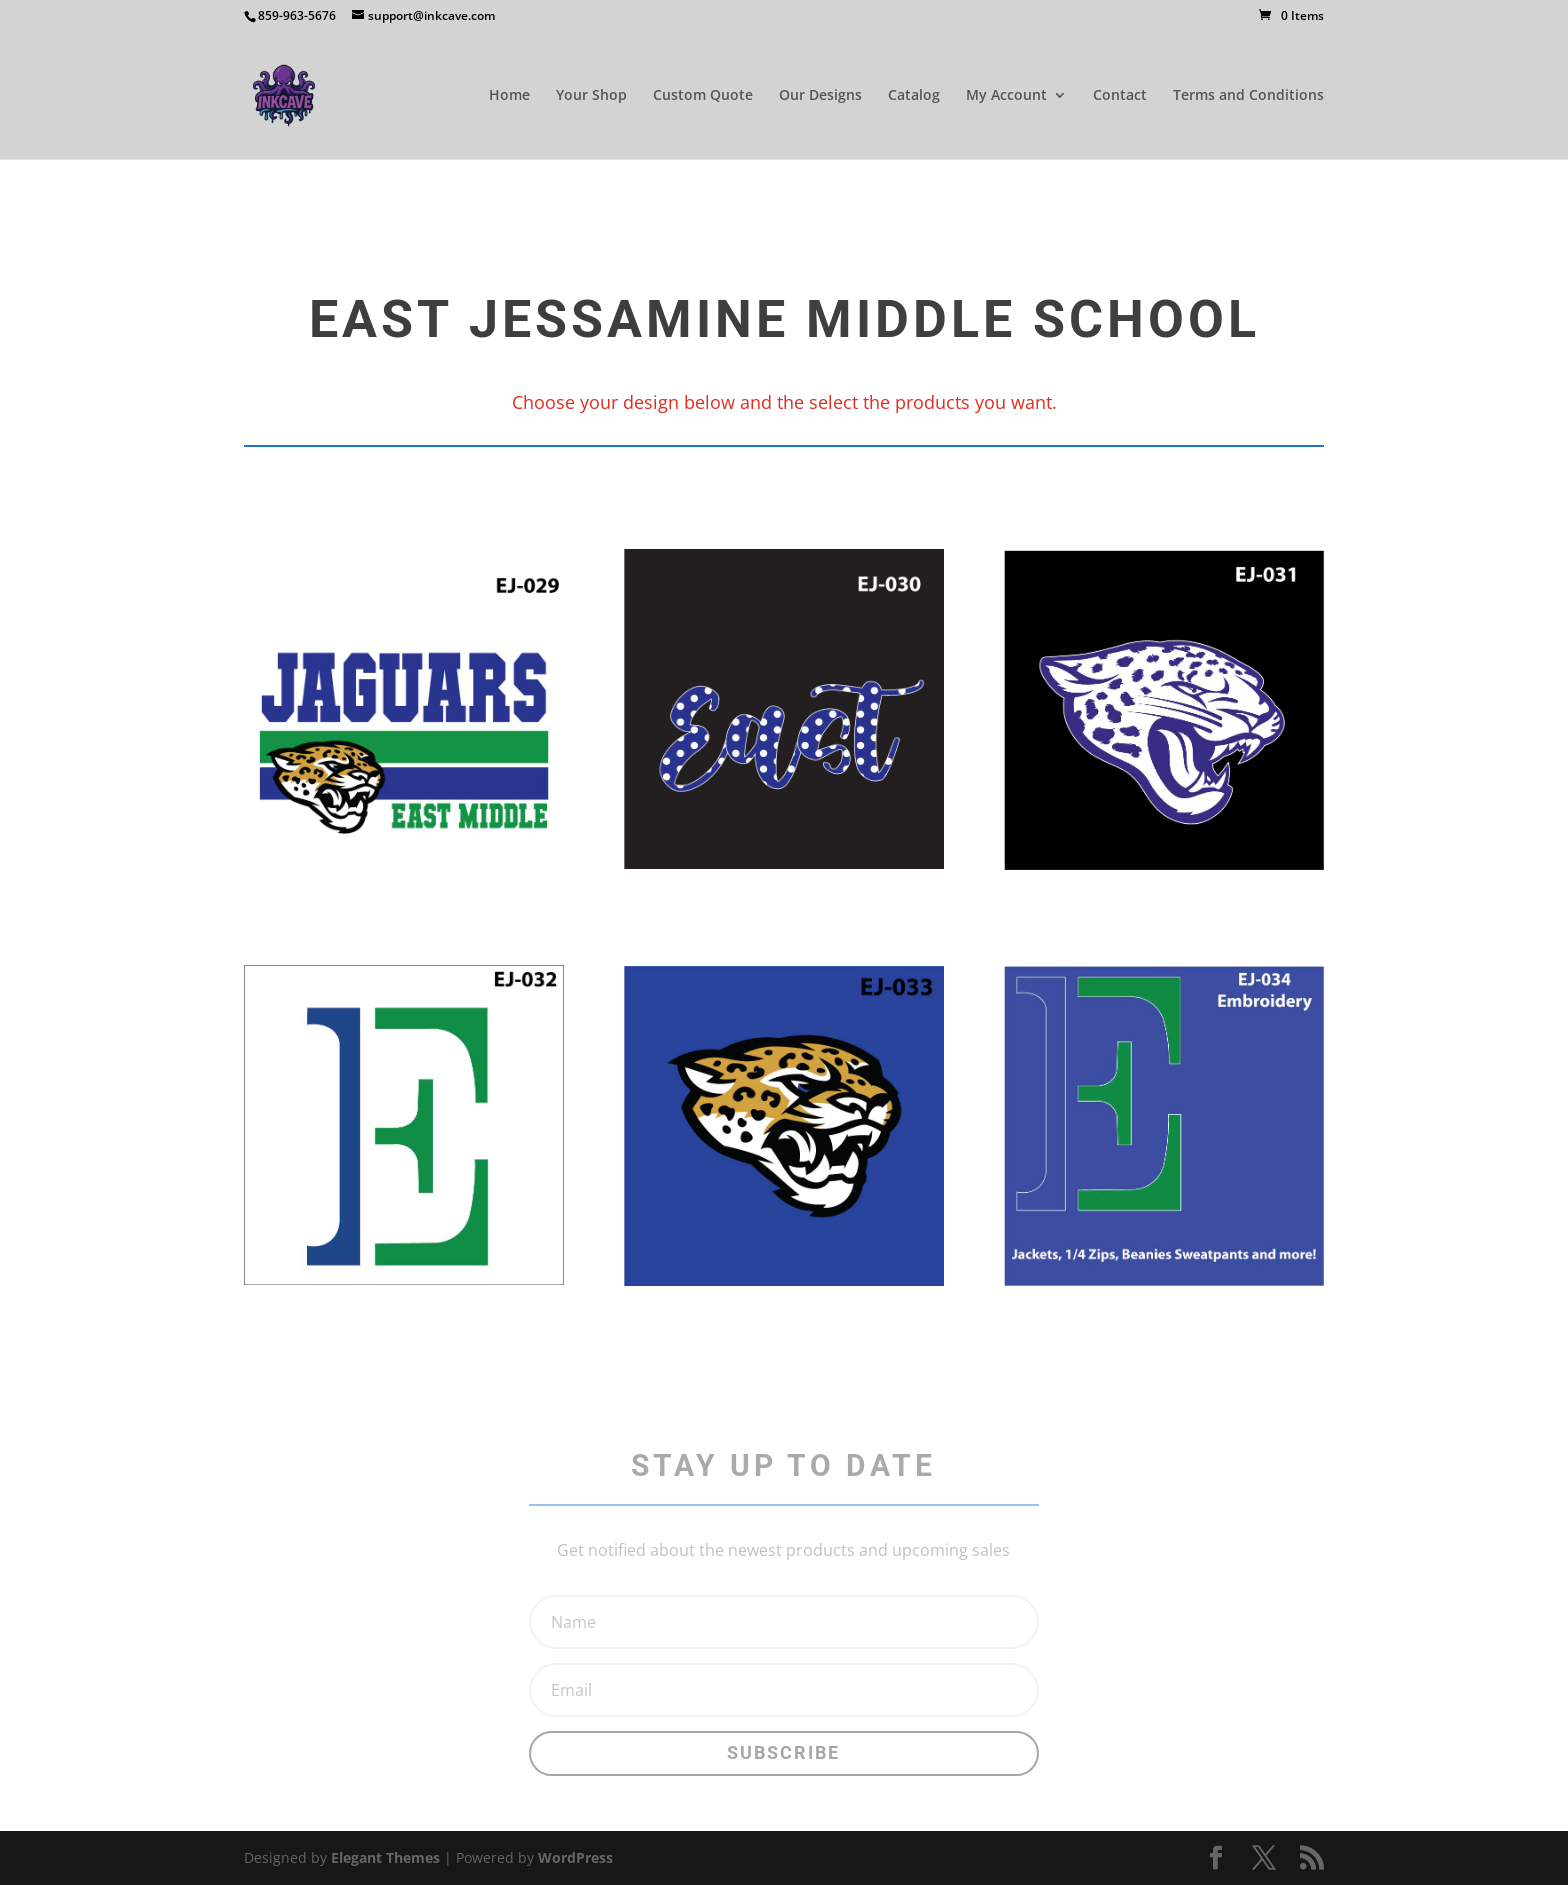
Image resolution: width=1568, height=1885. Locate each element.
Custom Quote (703, 96)
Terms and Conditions (1248, 96)
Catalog (914, 96)
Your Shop (591, 96)
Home (509, 96)
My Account (1006, 96)
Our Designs (820, 96)
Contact (1120, 96)
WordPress (575, 1857)
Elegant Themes (385, 1857)
